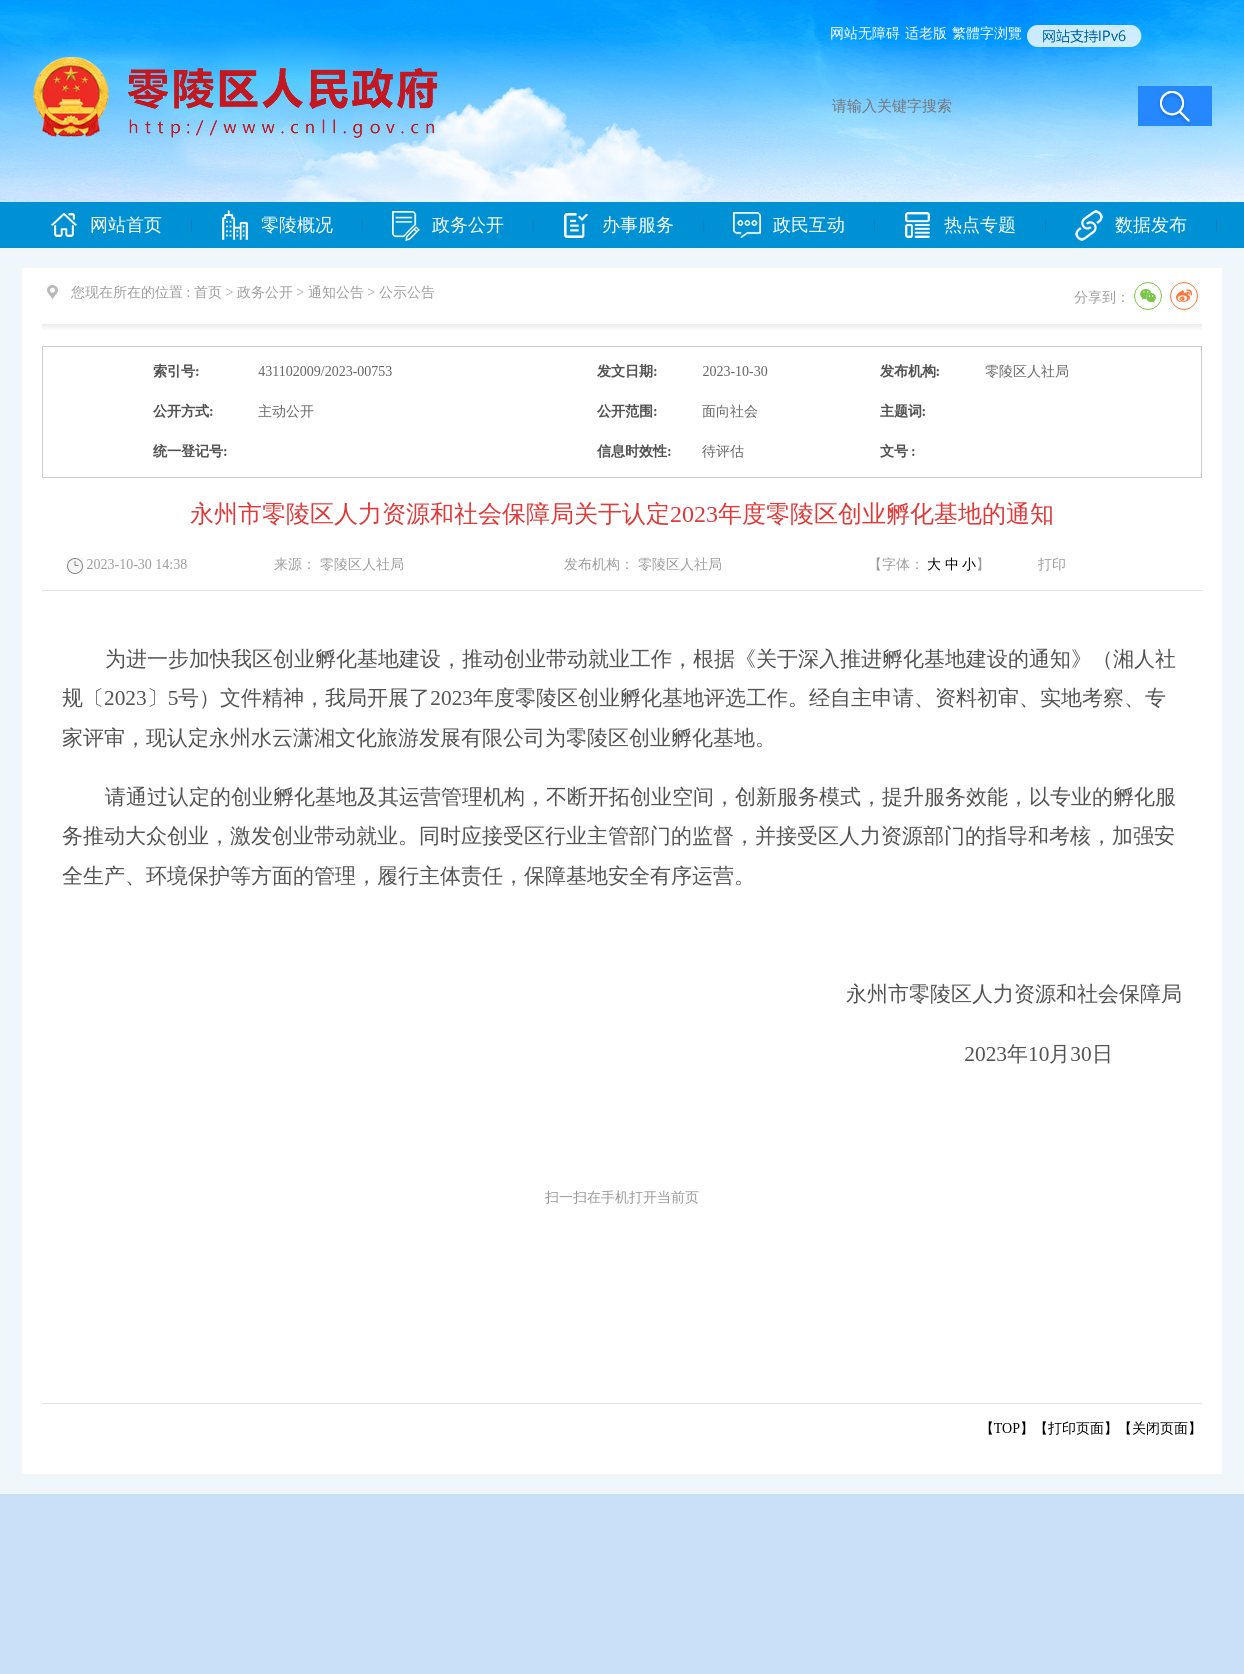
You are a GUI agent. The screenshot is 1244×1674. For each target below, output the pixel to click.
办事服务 (618, 225)
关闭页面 (1160, 1428)
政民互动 (789, 225)
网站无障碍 (865, 33)
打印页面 (1076, 1428)
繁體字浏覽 (987, 33)
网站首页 (106, 225)
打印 (1052, 564)
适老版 (926, 33)
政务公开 (448, 225)
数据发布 (1131, 225)
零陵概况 (277, 225)
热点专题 (960, 225)
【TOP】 (1007, 1428)
